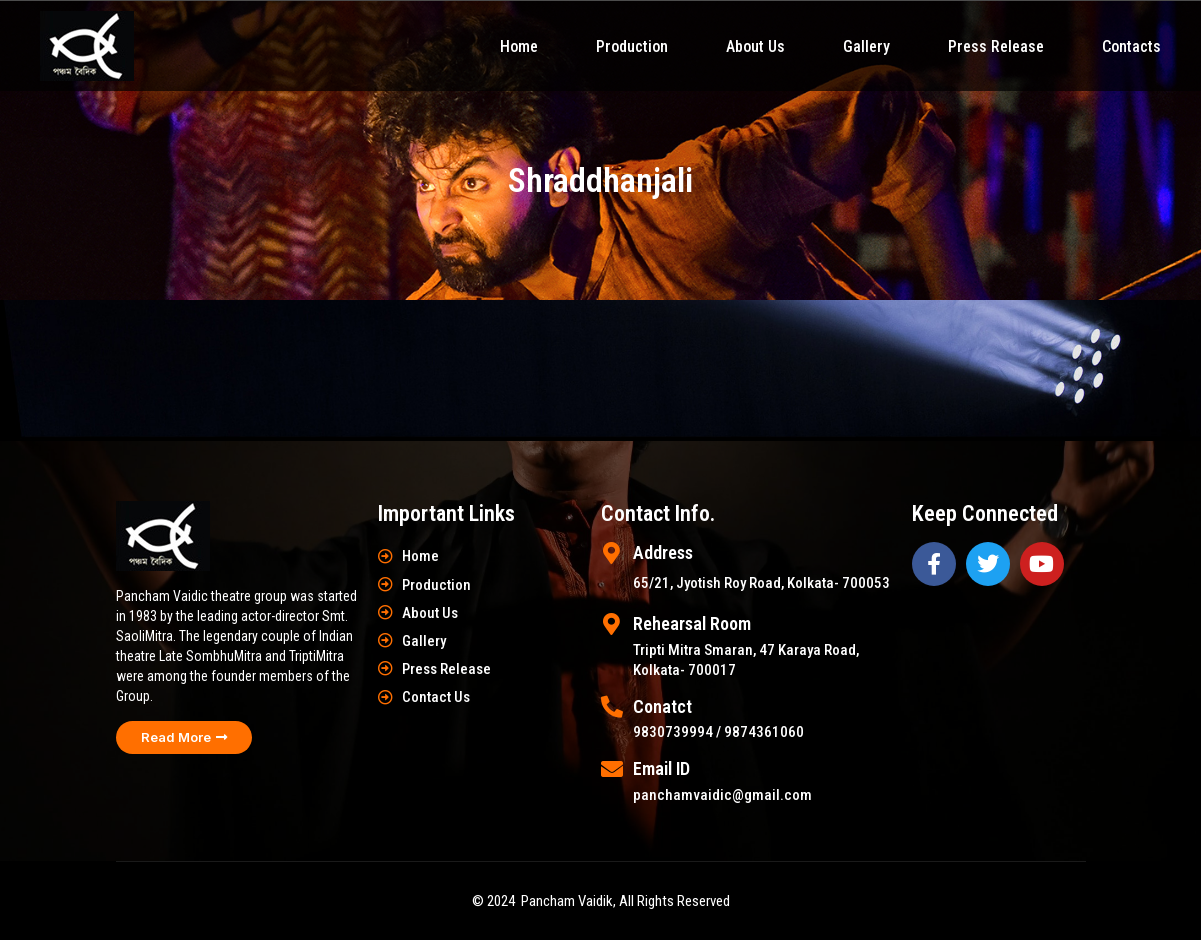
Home (519, 46)
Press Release (996, 46)
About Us (755, 46)
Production (632, 46)
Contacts (1131, 46)
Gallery (866, 46)
